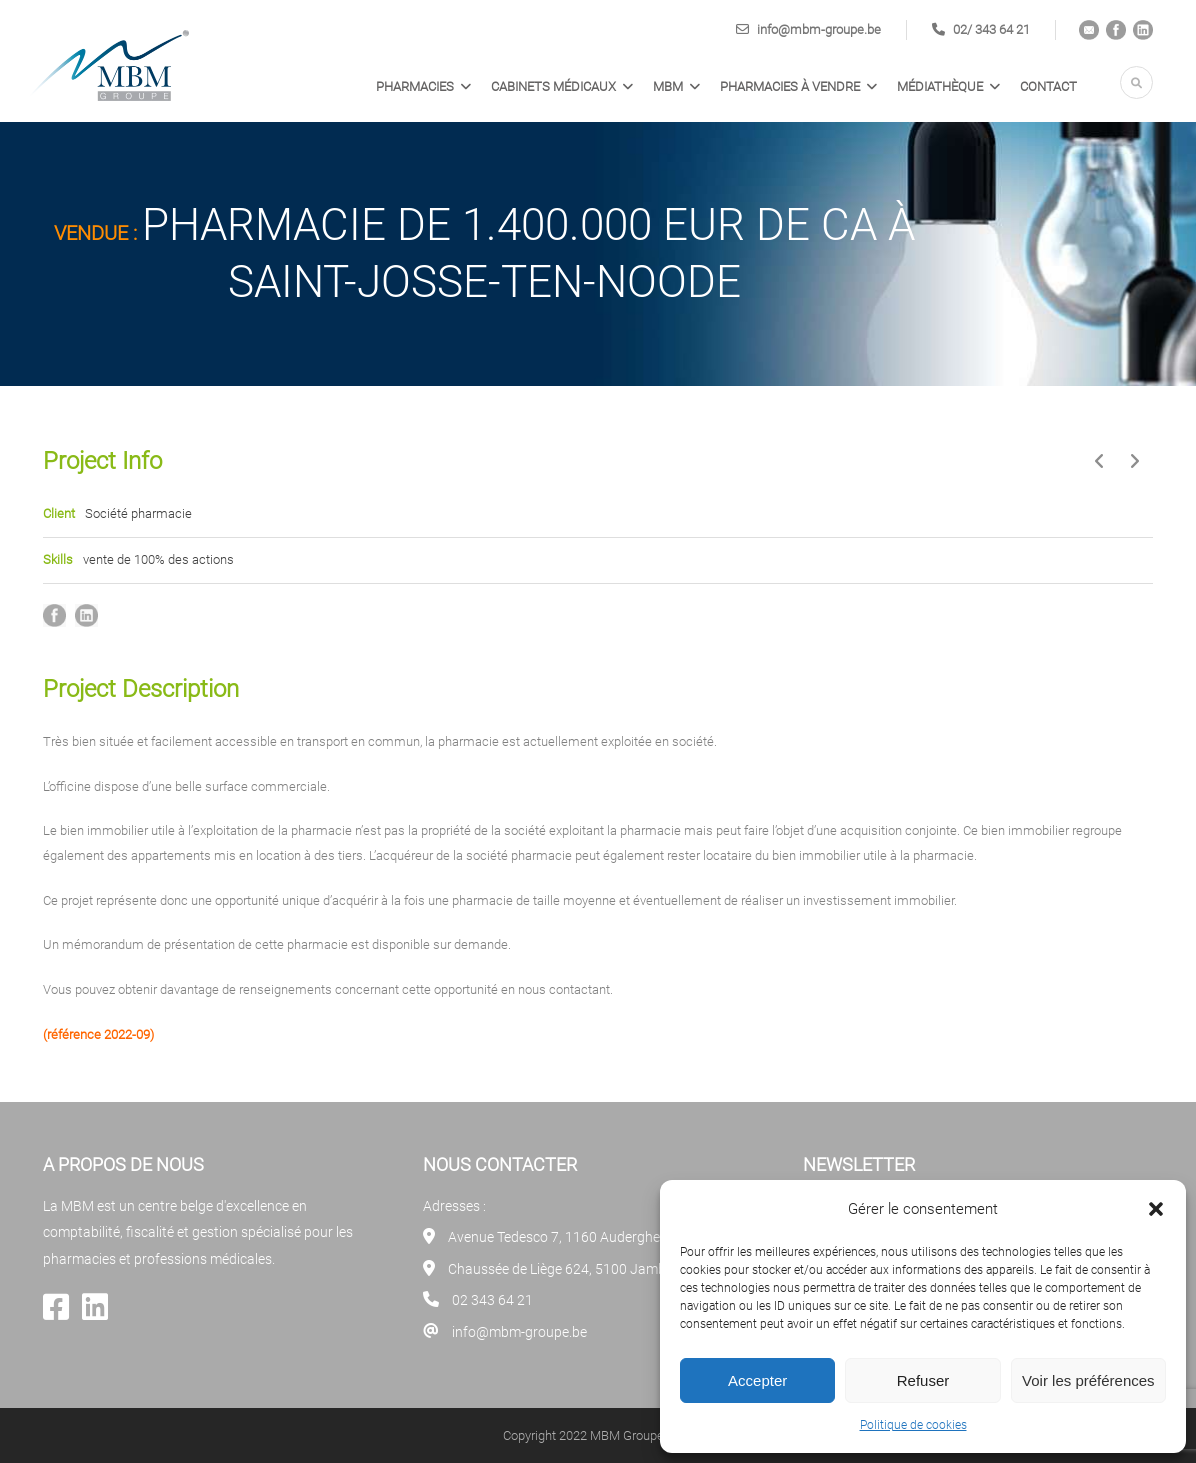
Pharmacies (415, 86)
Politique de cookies (913, 1425)
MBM (668, 86)
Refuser (923, 1380)
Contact (1048, 86)
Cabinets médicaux (553, 86)
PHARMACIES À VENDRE (790, 86)
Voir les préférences (1088, 1380)
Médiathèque (940, 86)
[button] (1156, 1209)
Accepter (757, 1380)
